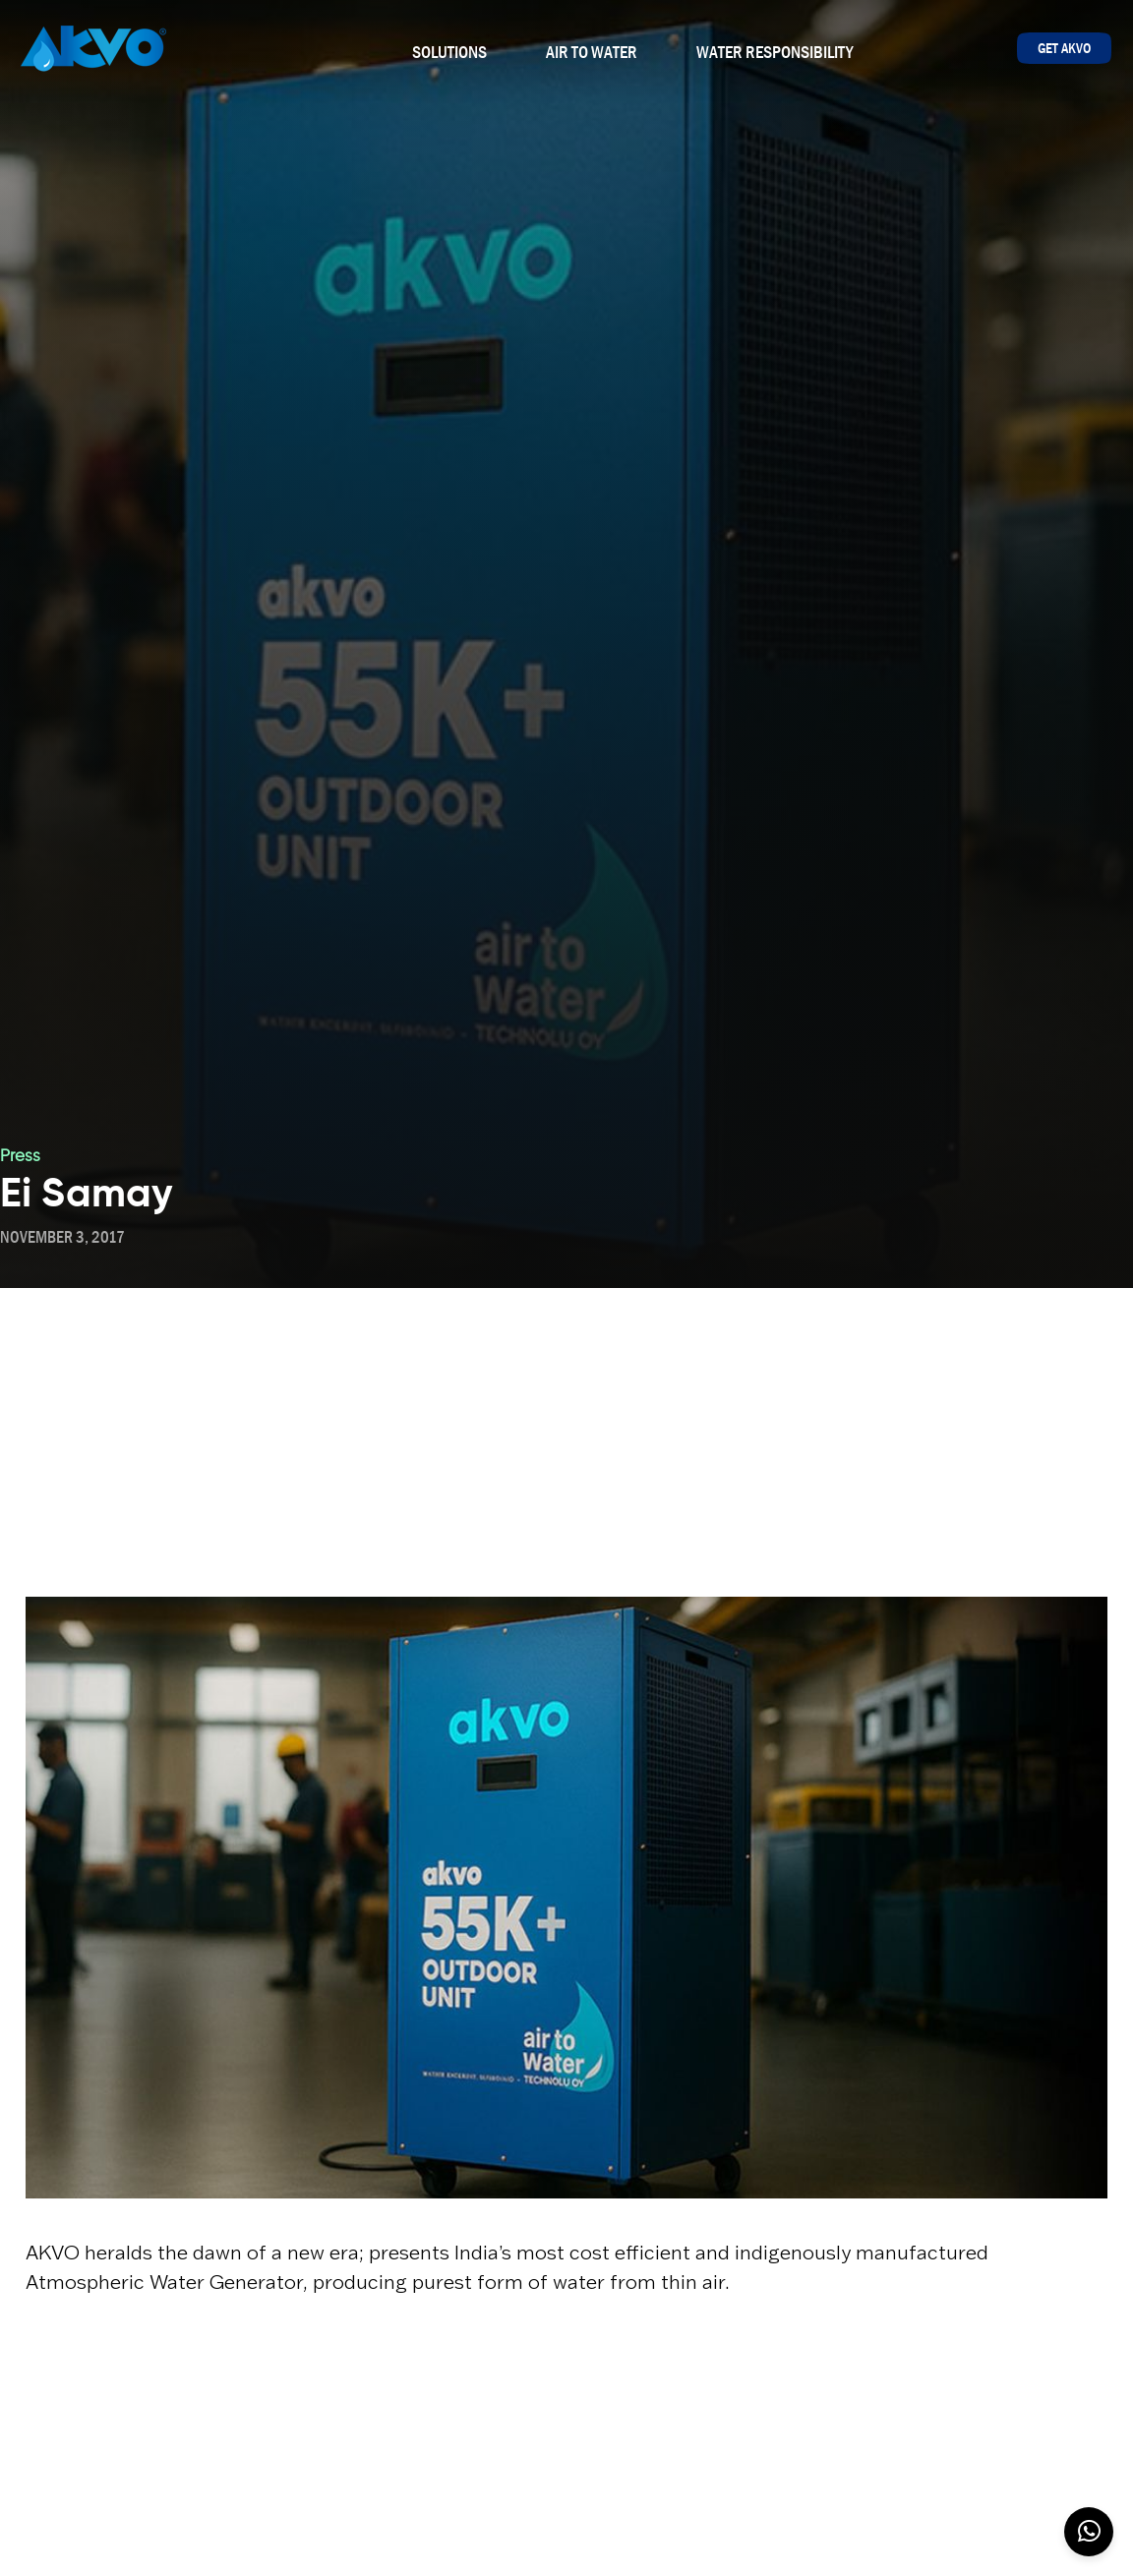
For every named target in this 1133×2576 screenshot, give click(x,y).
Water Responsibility (774, 52)
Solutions (449, 52)
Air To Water (591, 52)
